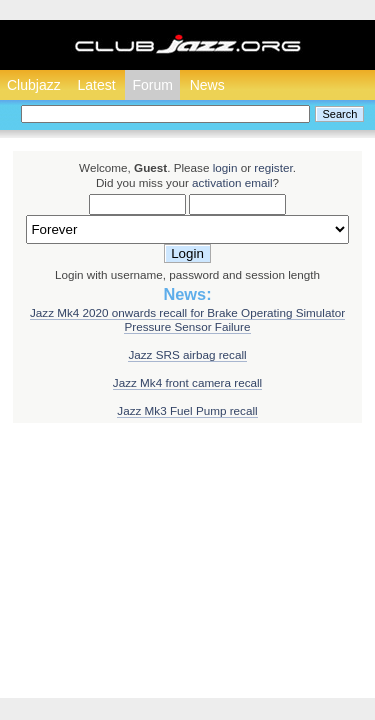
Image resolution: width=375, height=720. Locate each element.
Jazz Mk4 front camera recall (187, 382)
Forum (152, 85)
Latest (96, 85)
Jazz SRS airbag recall (187, 354)
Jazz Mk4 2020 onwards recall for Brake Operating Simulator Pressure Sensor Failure (187, 319)
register (273, 167)
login (225, 167)
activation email (232, 182)
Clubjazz (34, 85)
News (207, 85)
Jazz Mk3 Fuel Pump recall (187, 410)
